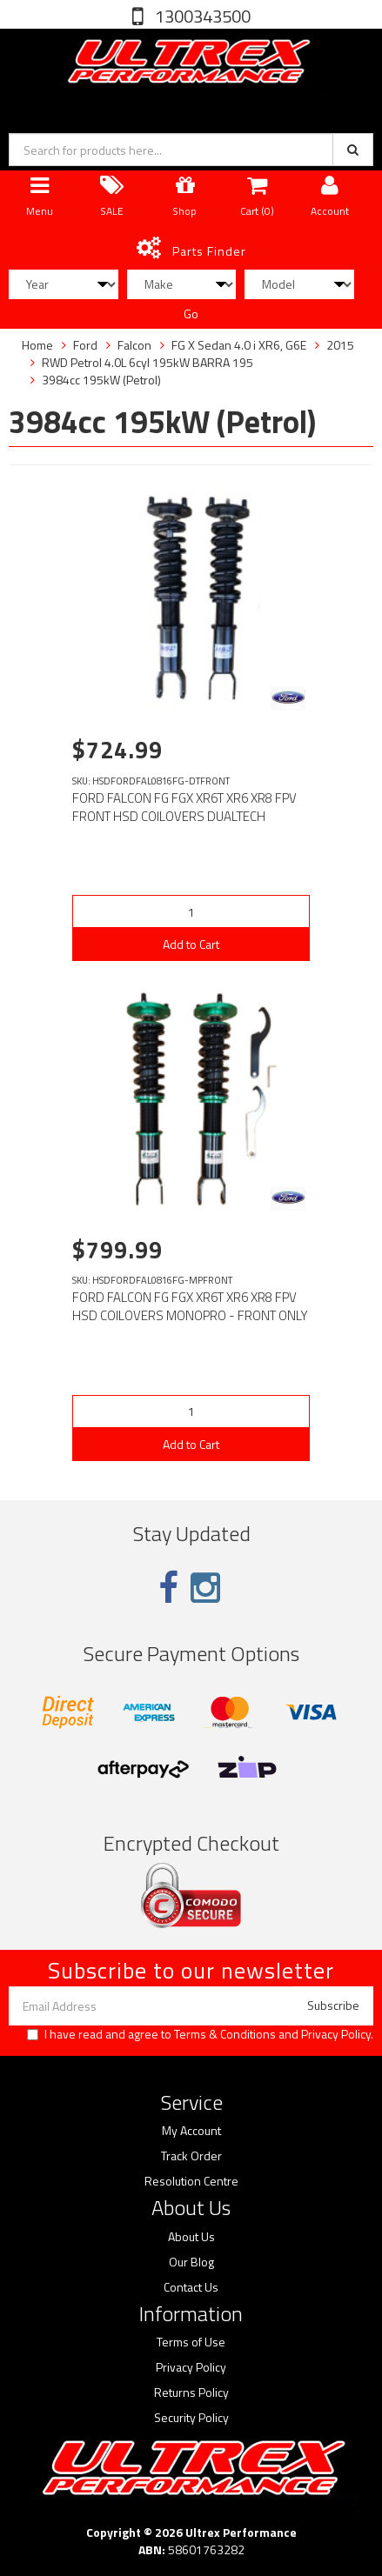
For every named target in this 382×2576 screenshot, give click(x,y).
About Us (191, 2237)
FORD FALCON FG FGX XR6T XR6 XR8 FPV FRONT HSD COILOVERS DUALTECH (184, 807)
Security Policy (191, 2417)
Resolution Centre (191, 2181)
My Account (191, 2130)
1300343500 (201, 16)
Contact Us (191, 2287)
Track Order (191, 2156)
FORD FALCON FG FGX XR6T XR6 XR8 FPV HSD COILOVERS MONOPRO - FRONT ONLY (190, 1306)
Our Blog (191, 2262)
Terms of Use (191, 2342)
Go (191, 313)
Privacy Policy (336, 2034)
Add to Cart (191, 944)
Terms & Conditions (225, 2034)
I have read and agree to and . (200, 2034)
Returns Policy (191, 2392)
